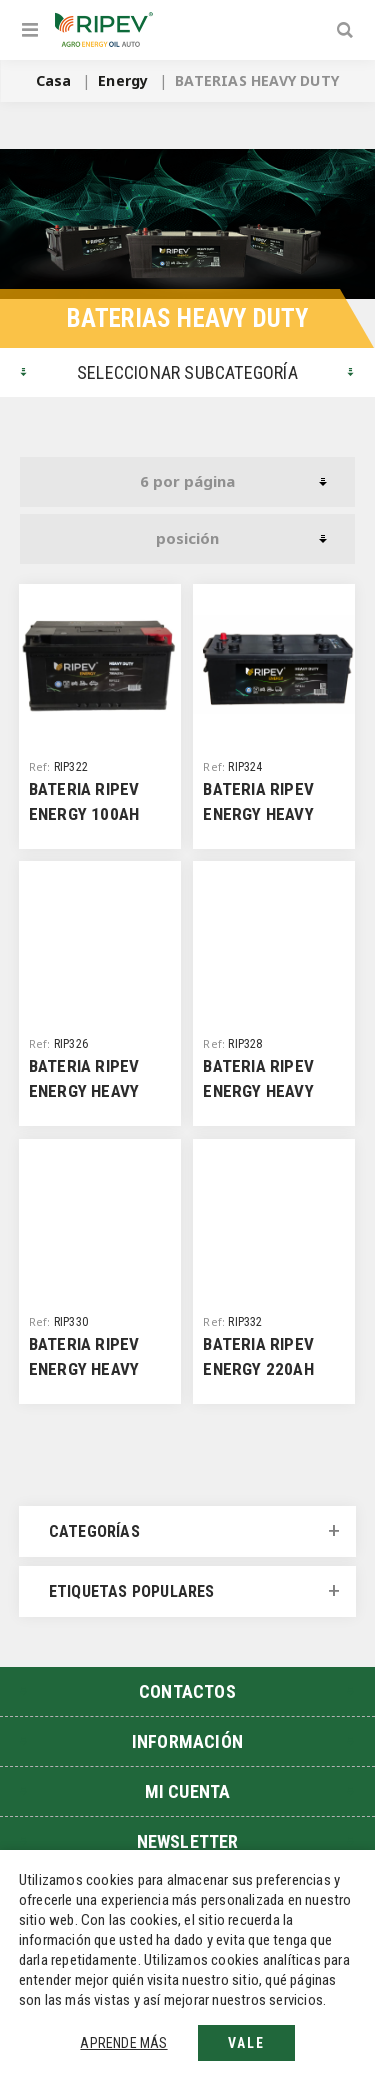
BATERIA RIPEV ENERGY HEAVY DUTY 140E (258, 1091)
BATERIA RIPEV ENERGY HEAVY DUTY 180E (84, 1369)
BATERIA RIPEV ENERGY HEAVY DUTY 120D (84, 1091)
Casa (54, 80)
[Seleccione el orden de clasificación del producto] (187, 539)
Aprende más (123, 2043)
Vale (246, 2043)
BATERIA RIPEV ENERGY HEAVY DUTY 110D (258, 814)
